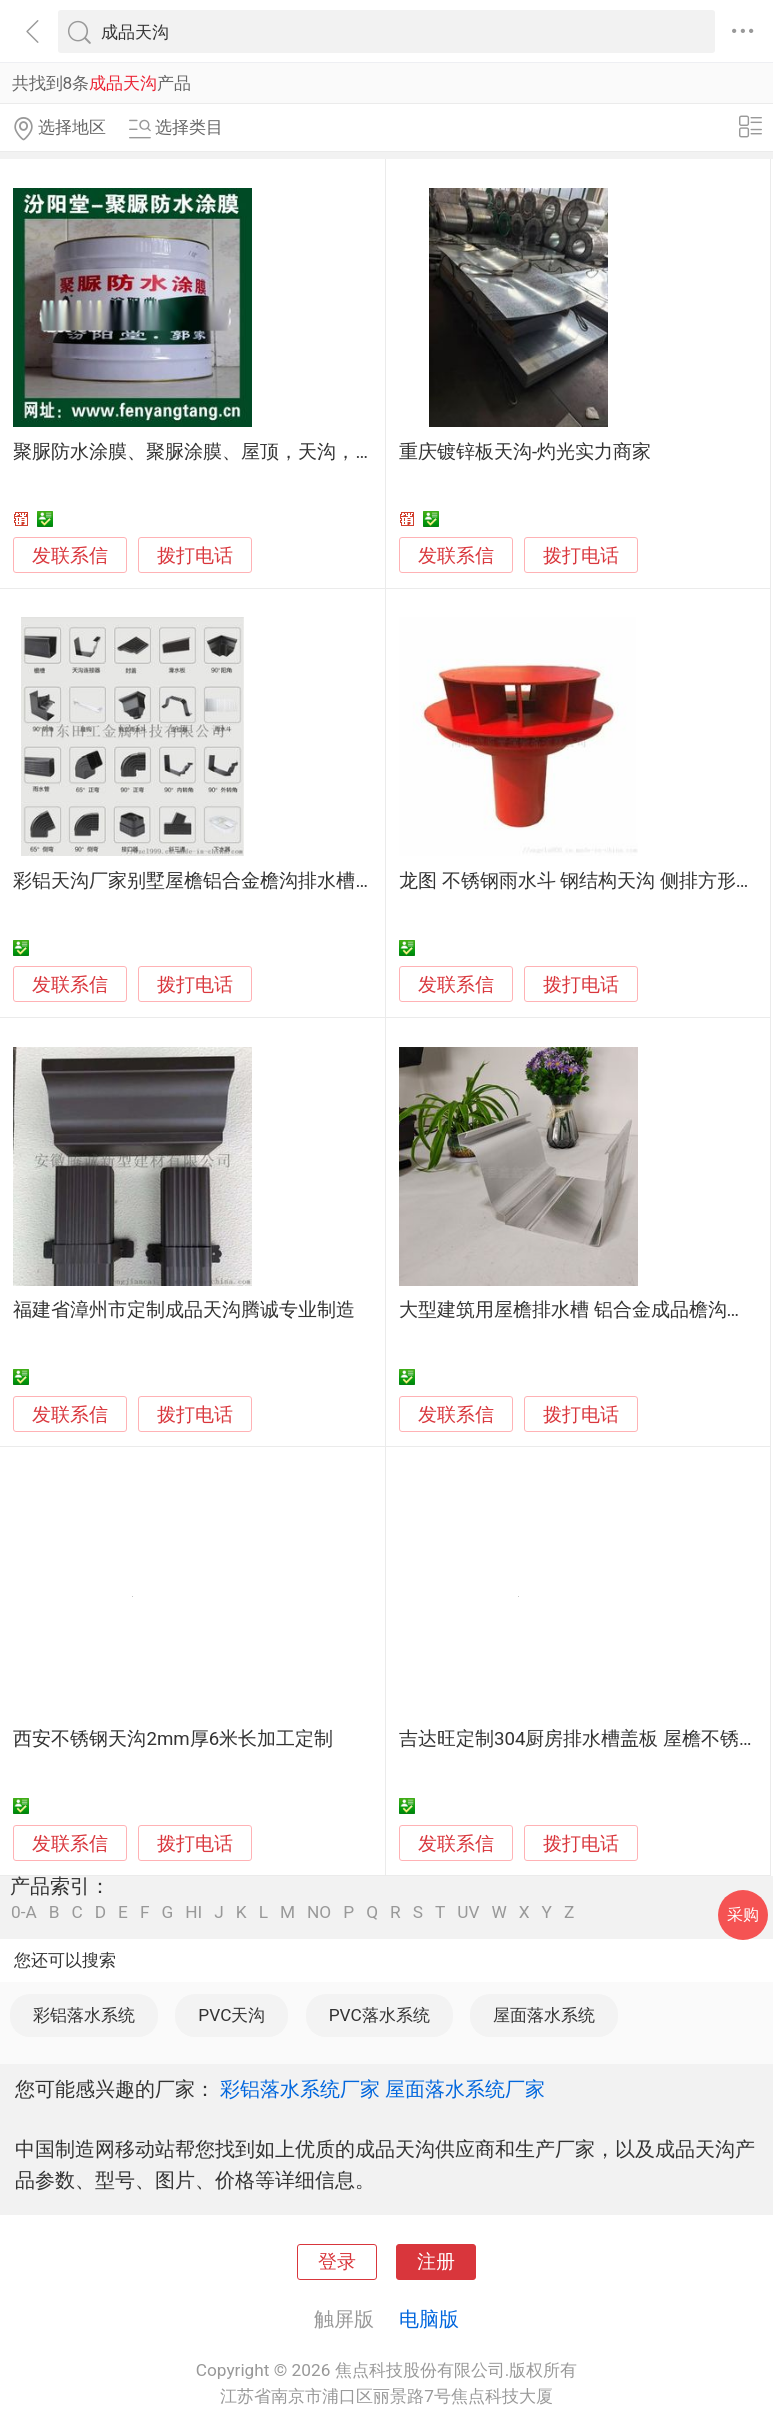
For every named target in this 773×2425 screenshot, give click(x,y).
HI (193, 1912)
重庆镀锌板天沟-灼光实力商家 (525, 452)
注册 (436, 2262)
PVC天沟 (231, 2015)
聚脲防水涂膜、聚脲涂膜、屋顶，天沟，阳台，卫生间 (241, 452)
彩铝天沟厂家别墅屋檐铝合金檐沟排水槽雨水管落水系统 (250, 881)
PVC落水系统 (379, 2015)
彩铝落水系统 (84, 2015)
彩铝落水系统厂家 (300, 2089)
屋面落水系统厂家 (465, 2089)
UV (468, 1912)
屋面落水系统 (544, 2015)
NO (319, 1912)
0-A (24, 1912)
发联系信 (70, 556)
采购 (743, 1914)
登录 (337, 2262)
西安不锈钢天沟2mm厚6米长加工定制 (173, 1739)
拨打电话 (195, 555)
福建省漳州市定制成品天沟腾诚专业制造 (184, 1310)
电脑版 (429, 2319)
